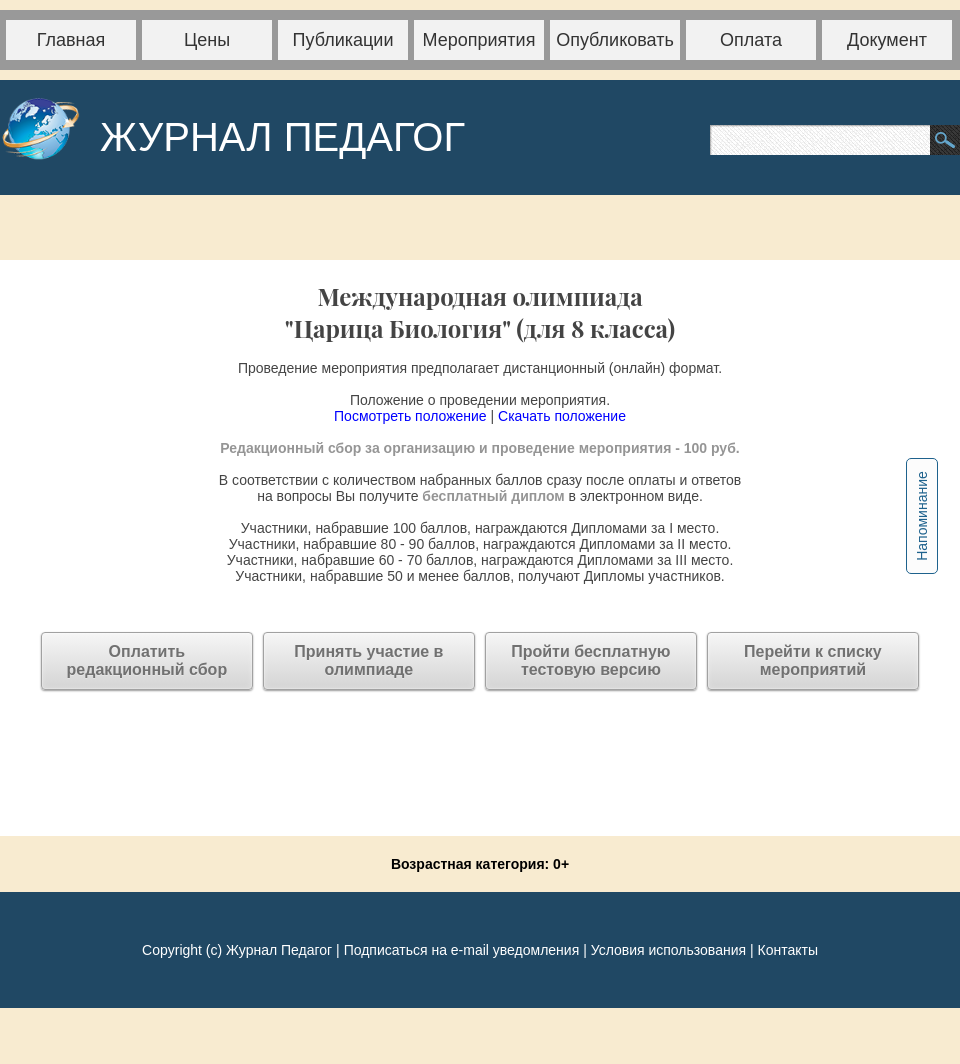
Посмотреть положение (410, 416)
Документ (887, 40)
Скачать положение (562, 416)
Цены (207, 40)
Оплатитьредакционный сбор (147, 660)
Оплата (751, 40)
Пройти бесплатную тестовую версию (590, 660)
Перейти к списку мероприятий (813, 660)
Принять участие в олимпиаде (368, 660)
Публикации (343, 40)
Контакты (787, 950)
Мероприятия (479, 40)
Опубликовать (615, 40)
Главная (71, 40)
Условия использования (668, 950)
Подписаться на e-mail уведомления (462, 950)
